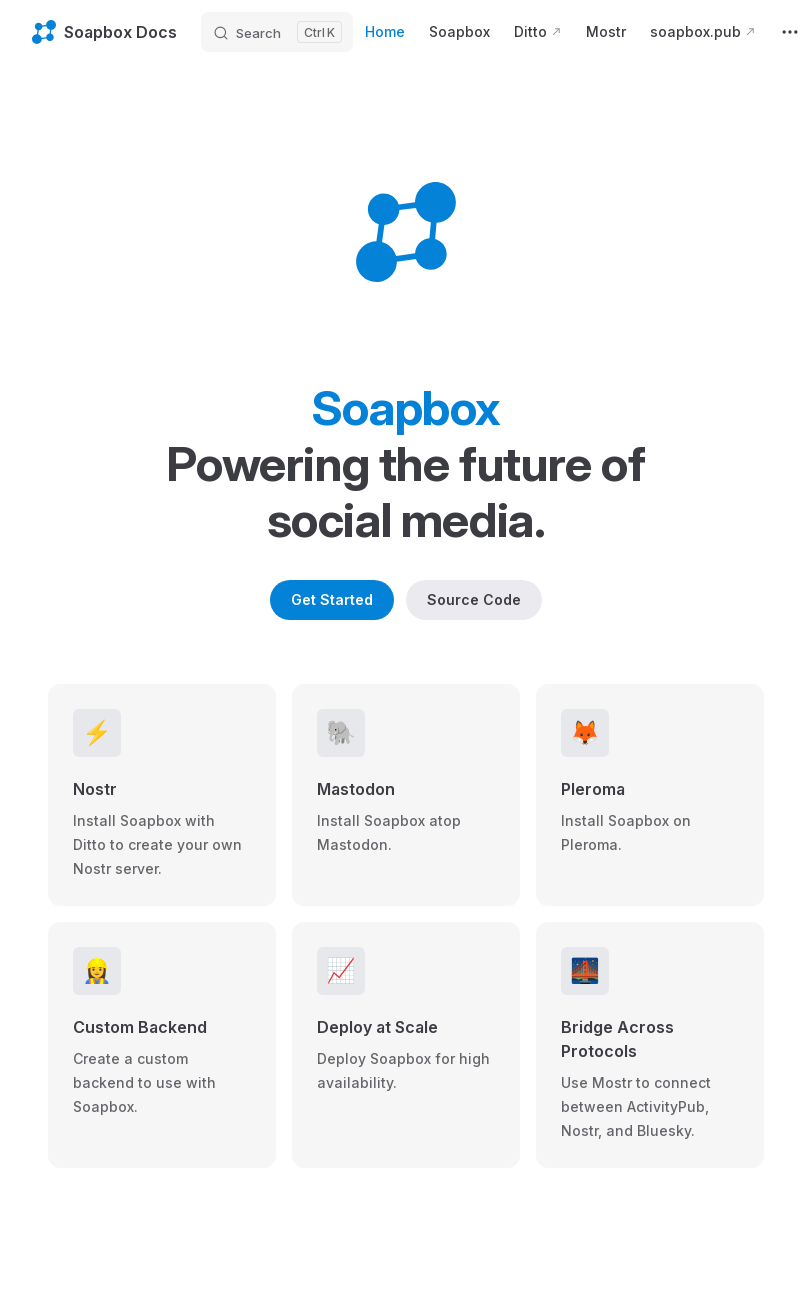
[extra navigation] (790, 32)
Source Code (474, 599)
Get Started (332, 599)
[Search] (277, 32)
